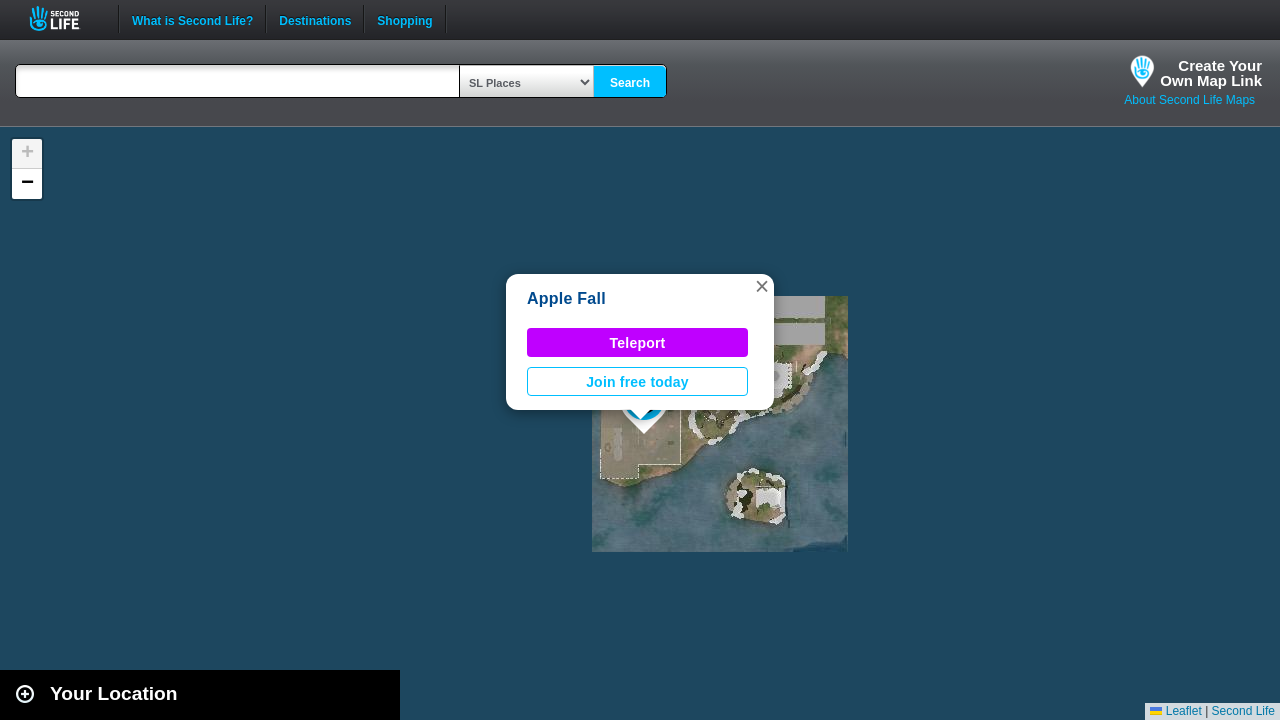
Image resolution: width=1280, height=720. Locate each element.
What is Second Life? (192, 19)
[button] (762, 286)
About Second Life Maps (1189, 100)
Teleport (638, 343)
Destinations (315, 19)
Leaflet (1175, 711)
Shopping (404, 19)
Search (630, 83)
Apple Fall (566, 298)
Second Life (65, 18)
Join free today (637, 382)
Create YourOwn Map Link (1211, 73)
